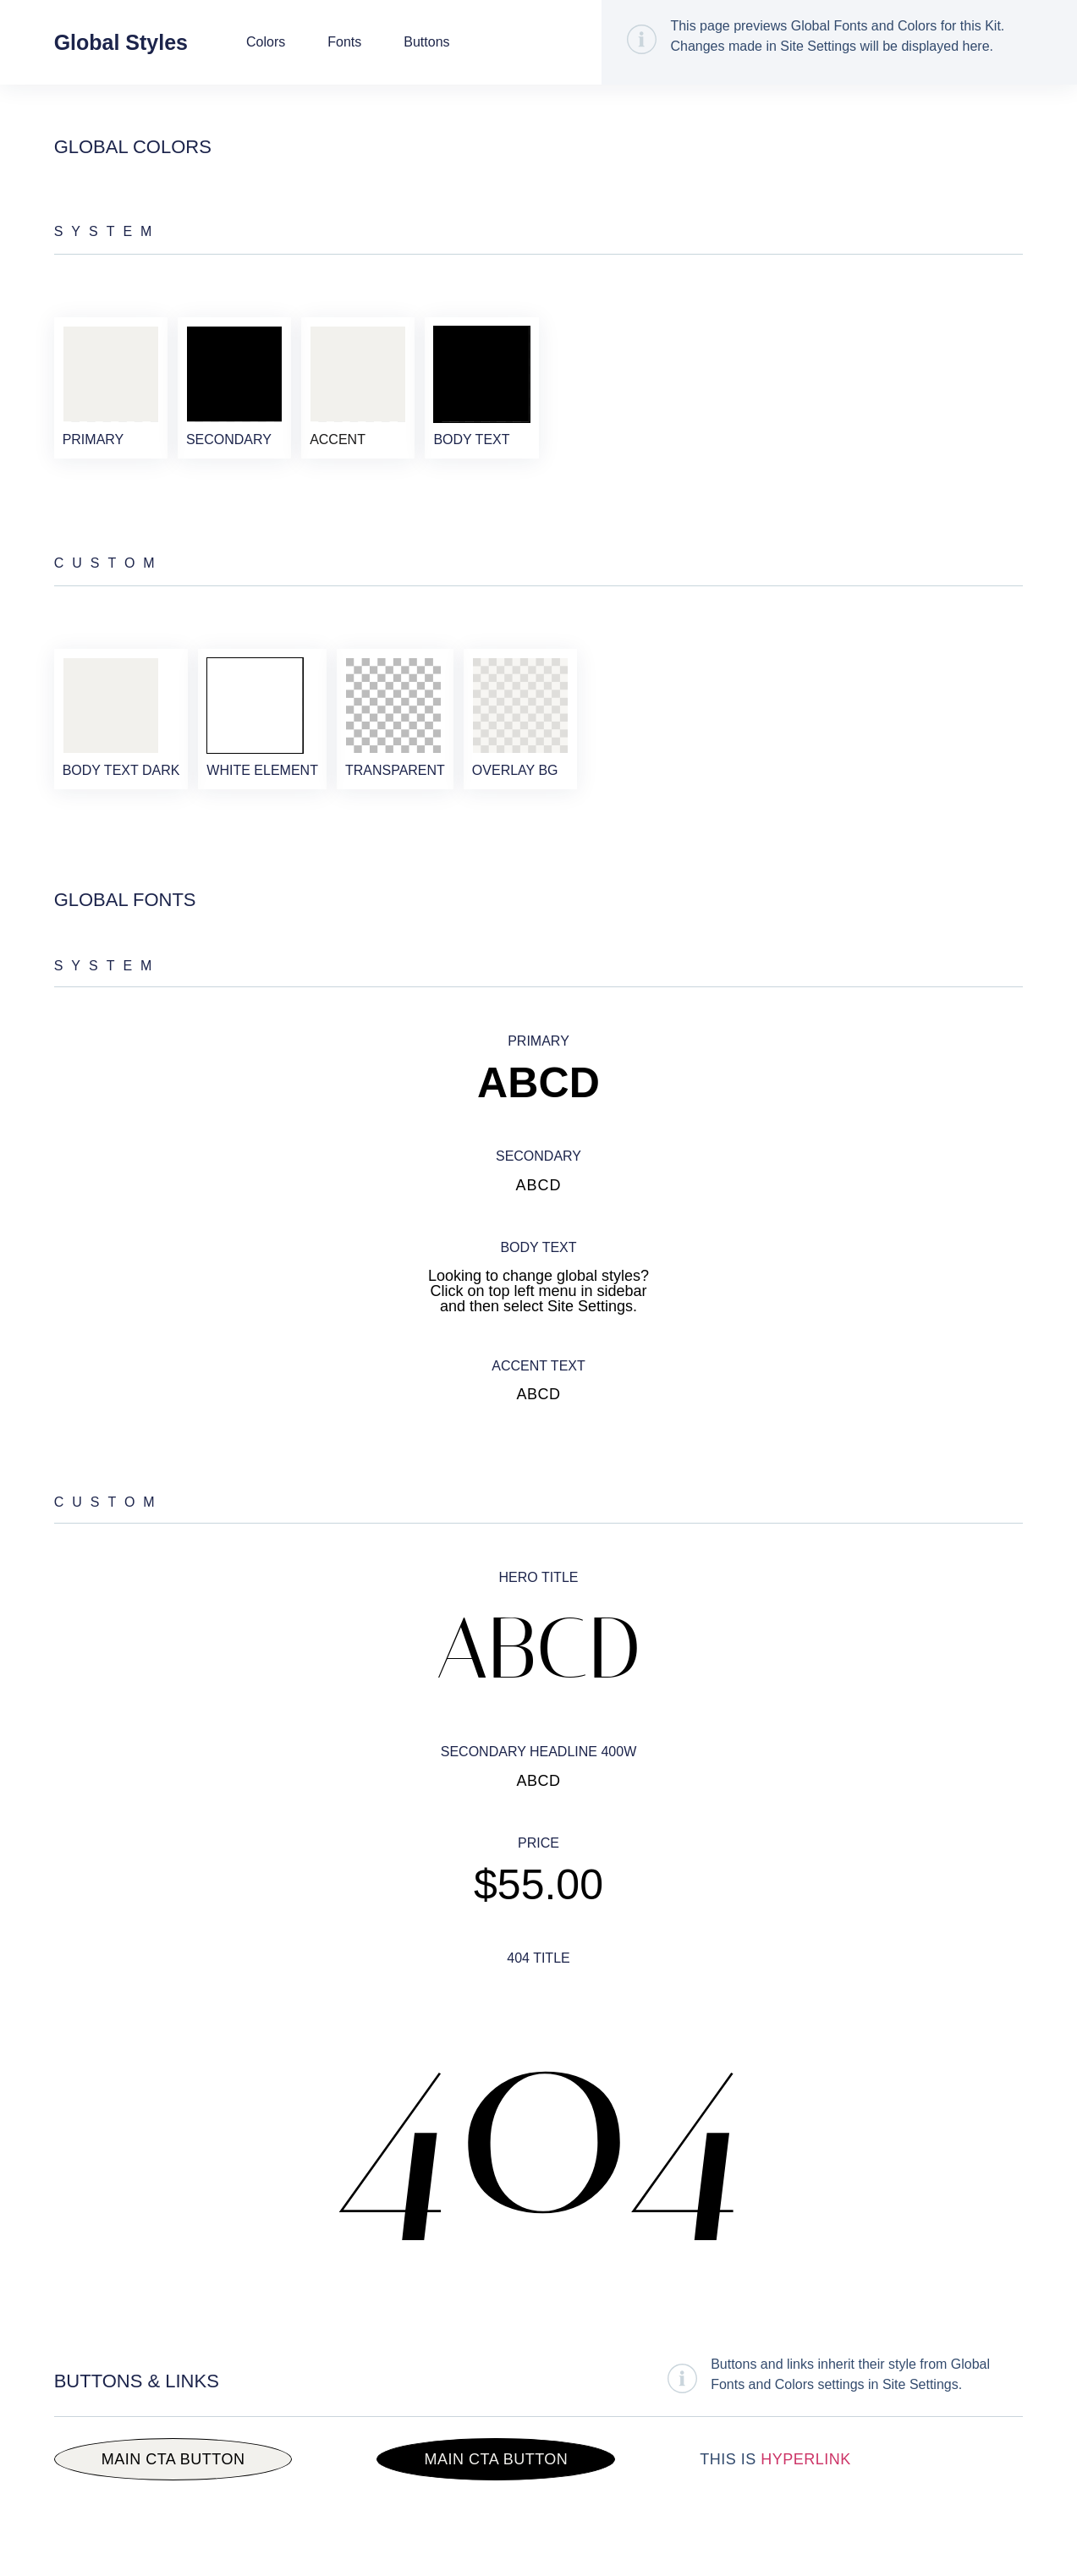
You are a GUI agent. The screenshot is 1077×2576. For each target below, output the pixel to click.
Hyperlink (806, 2505)
